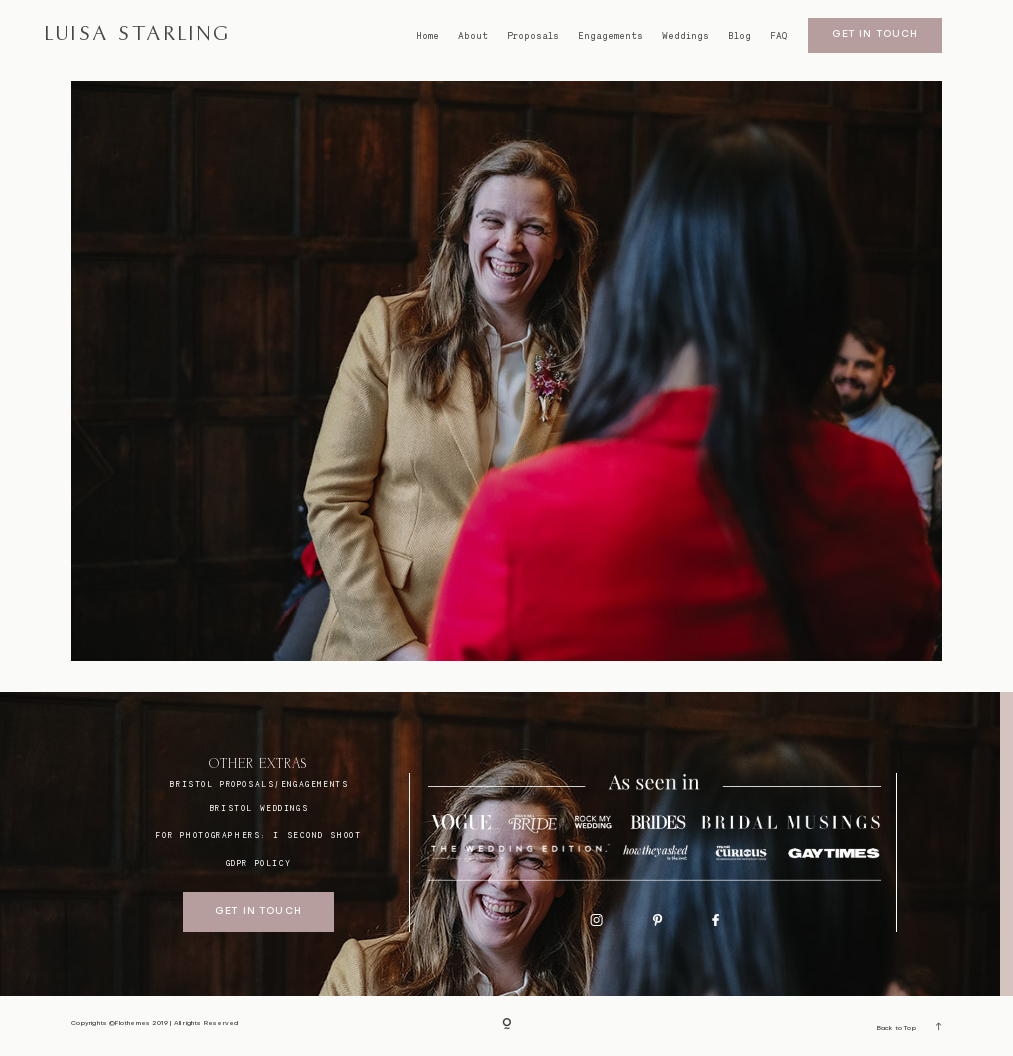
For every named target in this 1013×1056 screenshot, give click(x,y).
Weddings (685, 36)
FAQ (778, 36)
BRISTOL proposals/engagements (258, 784)
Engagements (610, 36)
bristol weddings (258, 808)
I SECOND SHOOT (317, 835)
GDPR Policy (259, 863)
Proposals (533, 36)
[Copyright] (507, 1026)
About (473, 36)
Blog (739, 36)
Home (427, 36)
